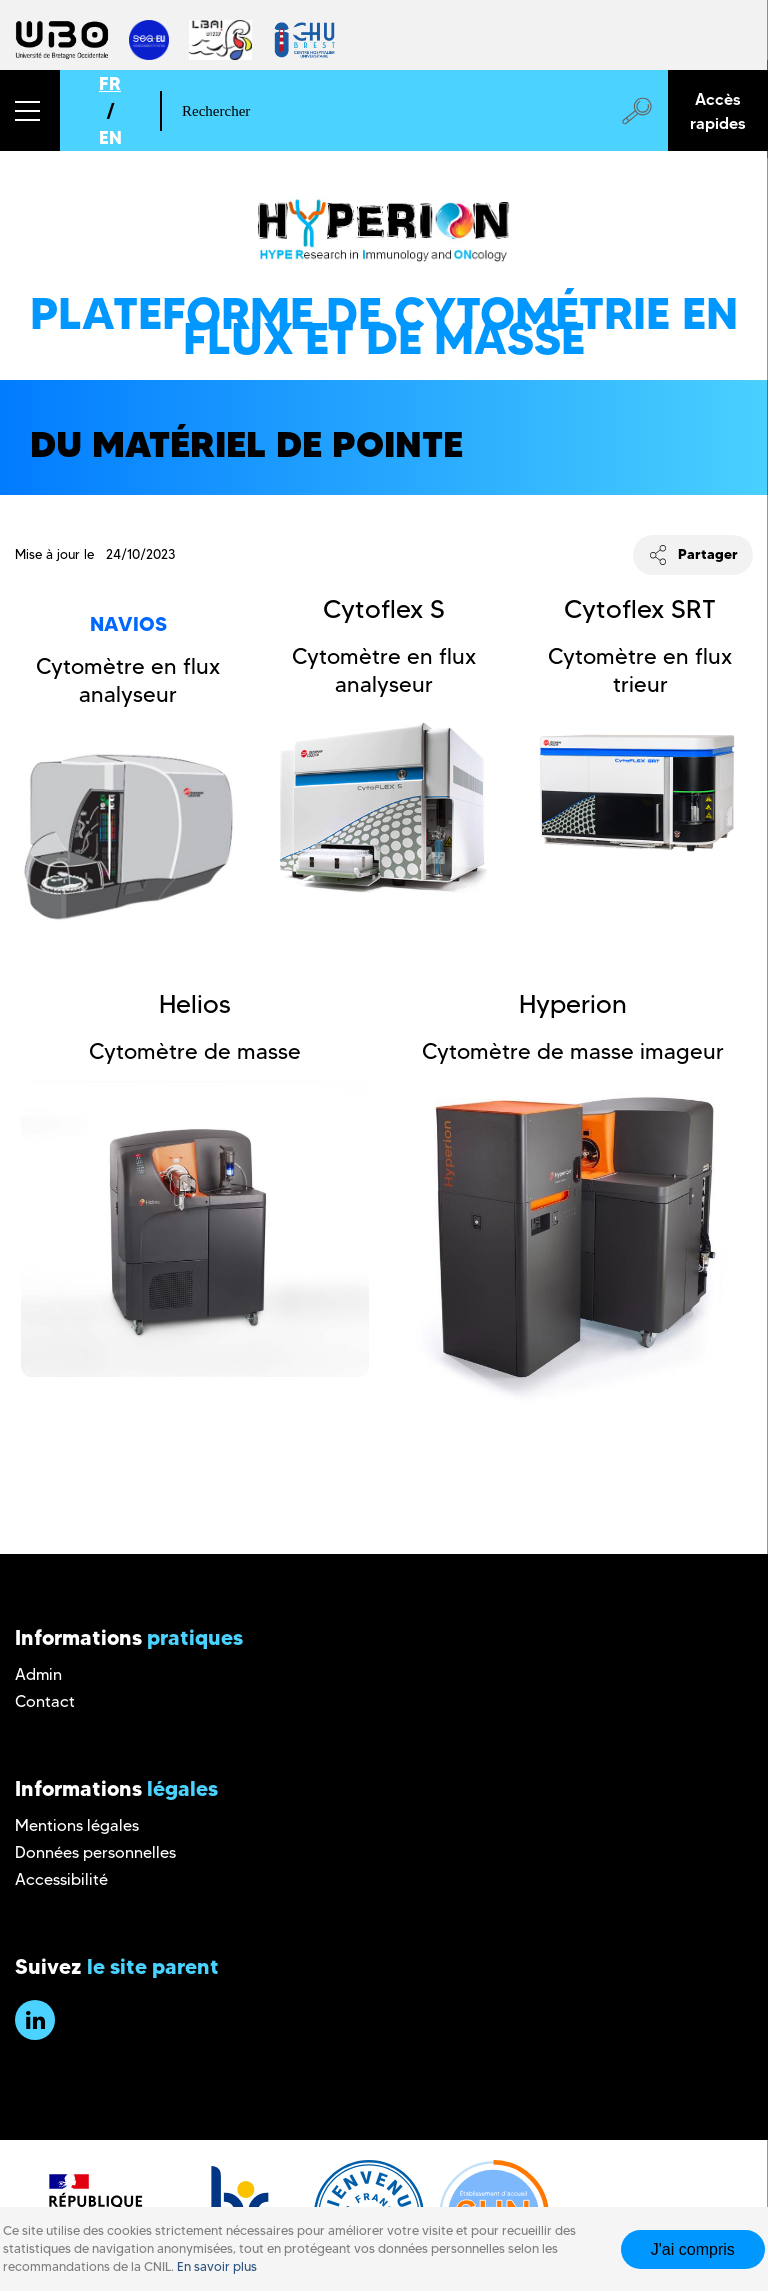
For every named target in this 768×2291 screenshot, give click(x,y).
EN (110, 137)
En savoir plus (217, 2266)
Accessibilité (61, 1879)
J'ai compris (693, 2249)
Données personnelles (95, 1852)
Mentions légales (77, 1825)
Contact (45, 1701)
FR (110, 83)
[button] (30, 110)
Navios (128, 624)
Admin (38, 1674)
